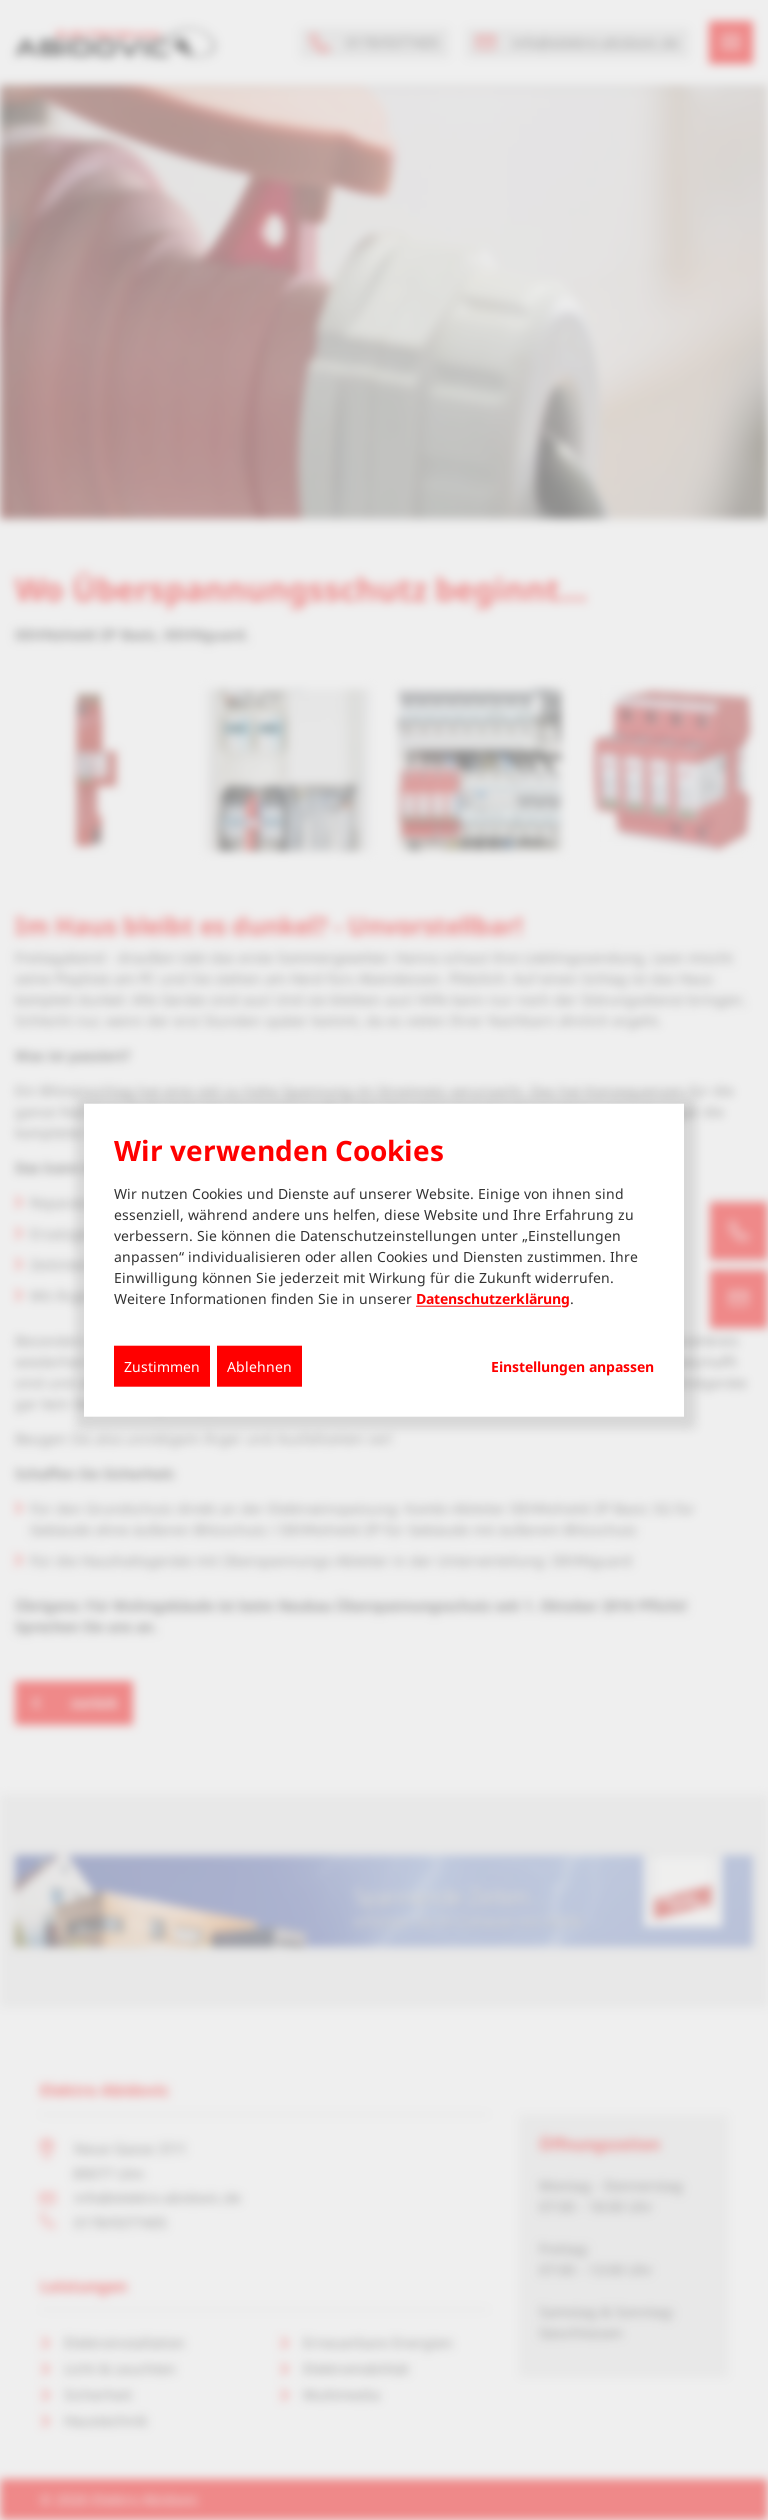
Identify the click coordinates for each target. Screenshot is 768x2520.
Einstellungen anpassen (572, 1366)
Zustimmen (162, 1365)
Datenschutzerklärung (493, 1297)
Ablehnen (259, 1365)
